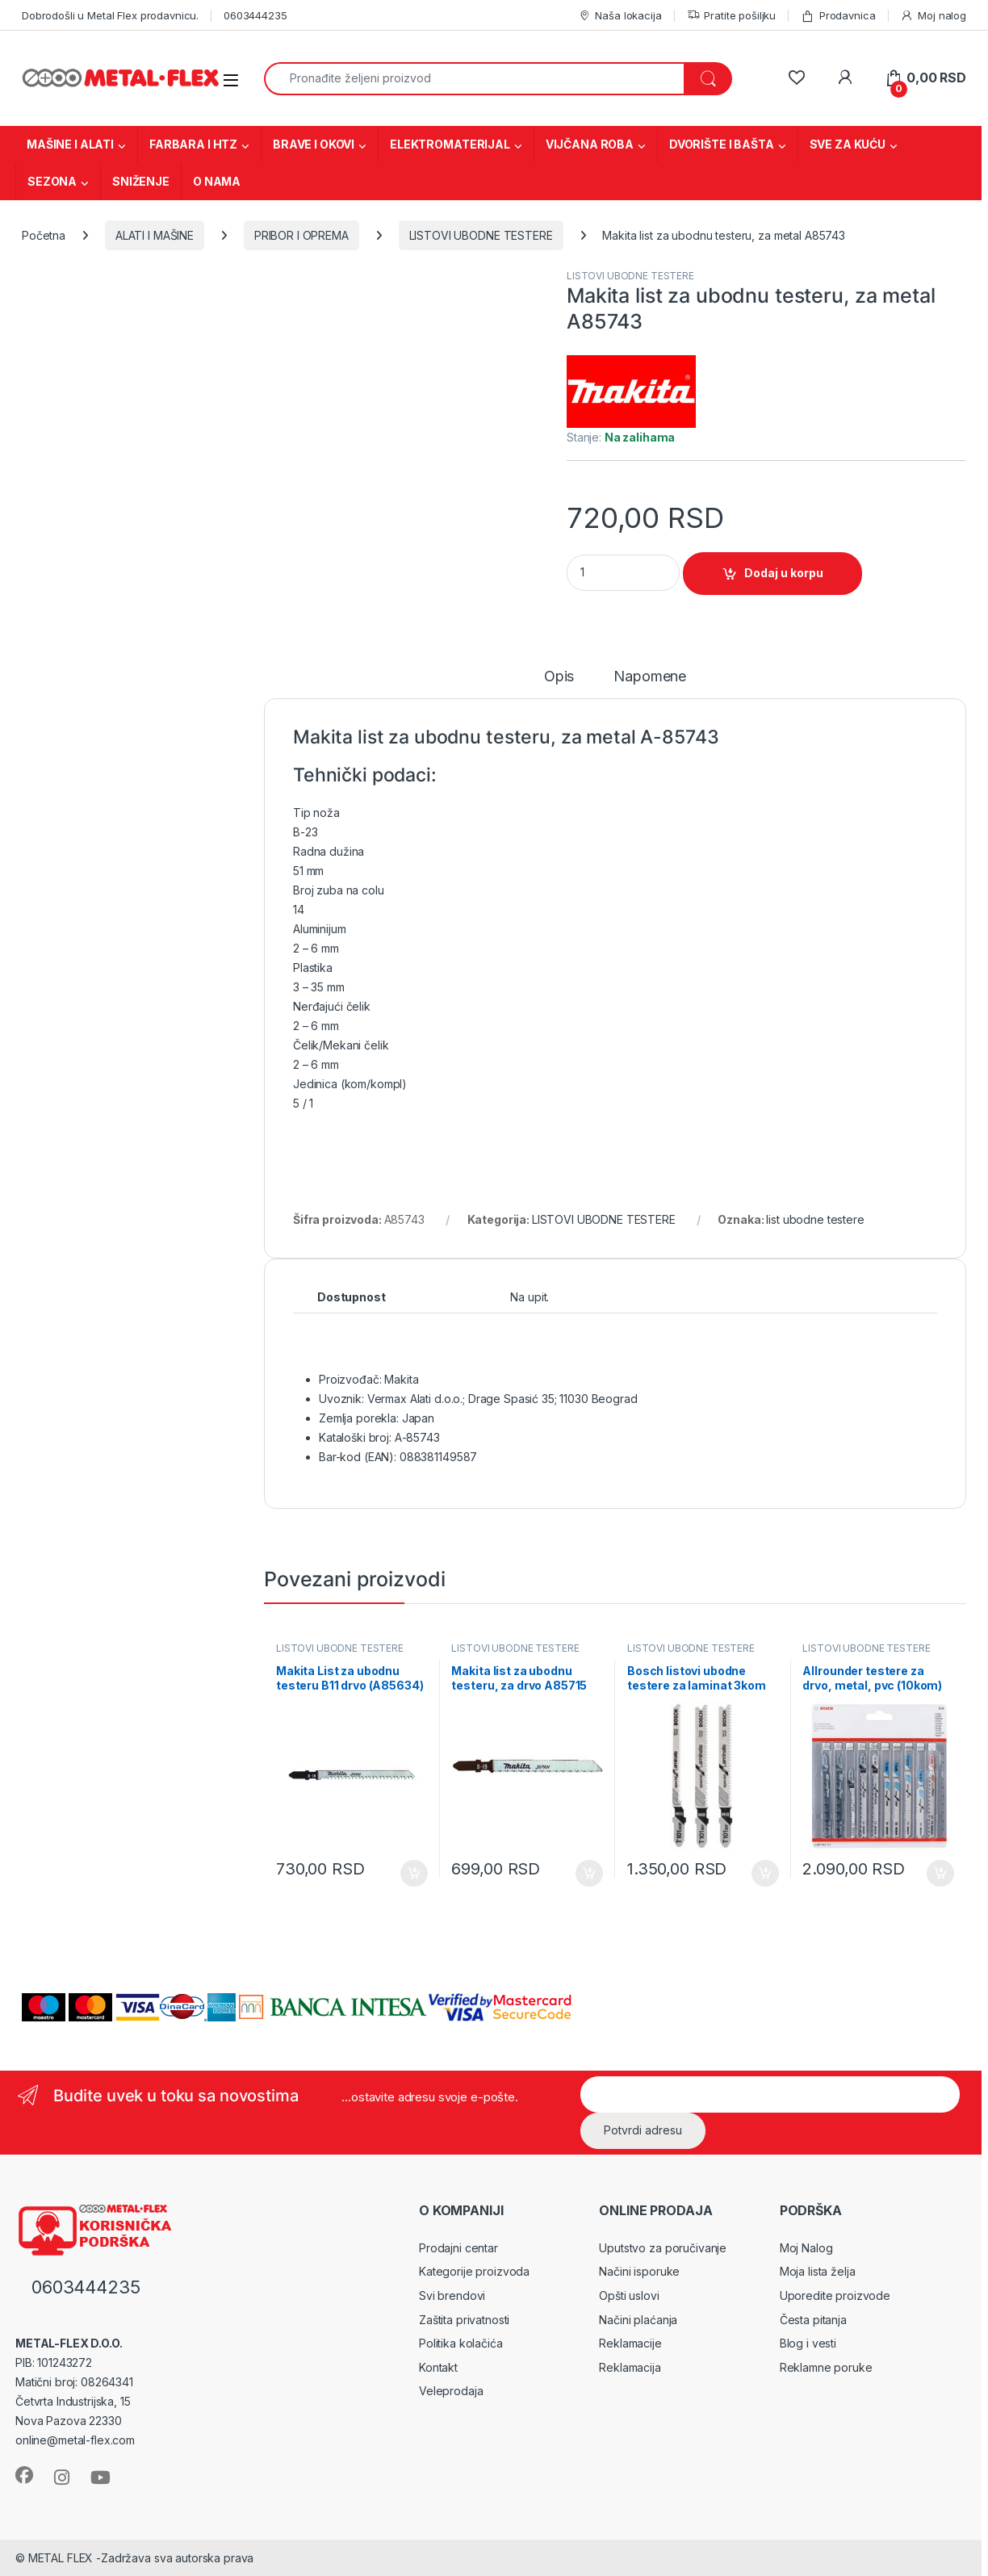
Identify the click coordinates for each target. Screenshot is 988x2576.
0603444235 (255, 15)
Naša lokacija (620, 16)
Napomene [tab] (649, 677)
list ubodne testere (815, 1219)
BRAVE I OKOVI (313, 144)
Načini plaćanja (638, 2320)
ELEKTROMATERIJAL (450, 144)
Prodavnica (838, 16)
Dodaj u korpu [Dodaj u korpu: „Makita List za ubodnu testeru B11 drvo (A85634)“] (414, 1873)
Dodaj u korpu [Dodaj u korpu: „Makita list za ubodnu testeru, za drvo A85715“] (589, 1873)
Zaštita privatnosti (464, 2320)
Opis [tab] (559, 677)
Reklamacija (629, 2367)
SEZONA (52, 181)
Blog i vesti (808, 2343)
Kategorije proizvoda (474, 2271)
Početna (43, 235)
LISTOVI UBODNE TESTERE (481, 235)
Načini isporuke (639, 2271)
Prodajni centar (458, 2248)
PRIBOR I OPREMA (301, 235)
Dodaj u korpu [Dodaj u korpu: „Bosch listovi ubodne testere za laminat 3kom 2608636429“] (765, 1873)
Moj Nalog (806, 2248)
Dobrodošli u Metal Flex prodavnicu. (110, 15)
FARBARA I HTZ (193, 144)
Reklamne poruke (826, 2367)
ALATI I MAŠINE (154, 235)
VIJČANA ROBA (590, 144)
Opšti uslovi (629, 2295)
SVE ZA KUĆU (847, 144)
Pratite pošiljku (732, 16)
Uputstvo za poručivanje (662, 2248)
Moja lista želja (818, 2271)
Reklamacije (630, 2343)
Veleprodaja (451, 2391)
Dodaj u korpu (783, 573)
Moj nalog (933, 16)
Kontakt (438, 2367)
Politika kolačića (461, 2343)
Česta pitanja (813, 2320)
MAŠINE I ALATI (70, 144)
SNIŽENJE (141, 181)
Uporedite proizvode (835, 2295)
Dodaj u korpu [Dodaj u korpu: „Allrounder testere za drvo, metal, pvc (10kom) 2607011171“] (940, 1873)
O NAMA (217, 181)
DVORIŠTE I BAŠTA (721, 144)
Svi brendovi (452, 2295)
